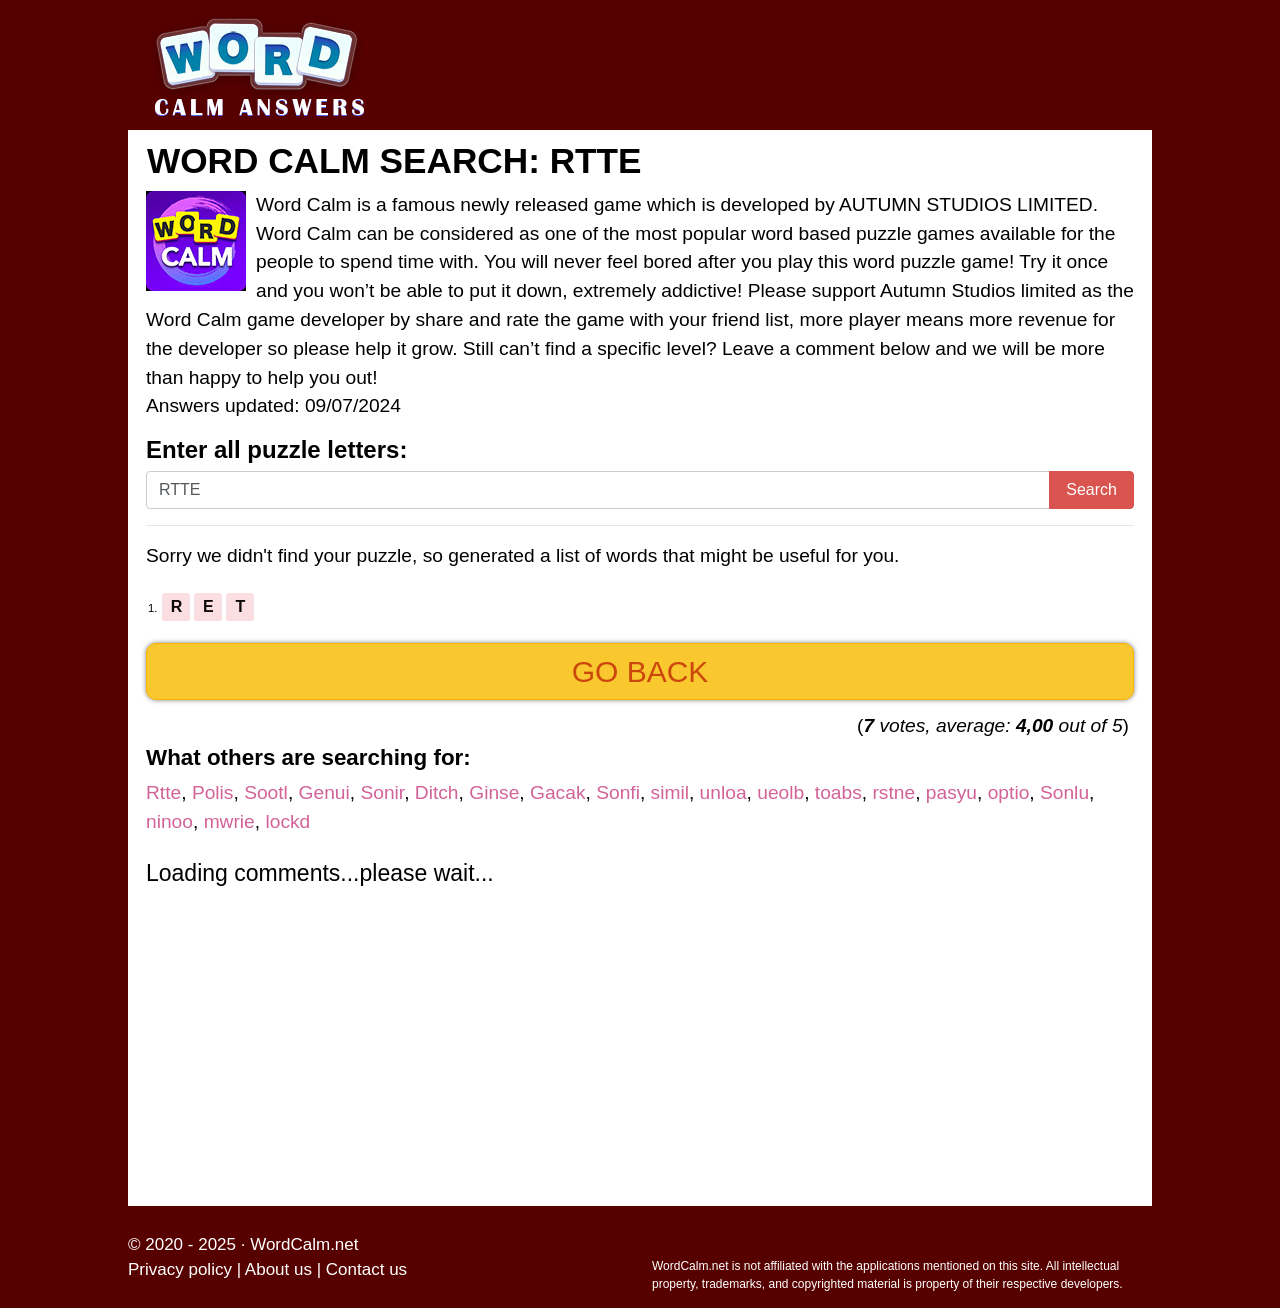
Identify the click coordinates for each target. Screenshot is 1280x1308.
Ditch (437, 792)
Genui (324, 792)
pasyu (951, 792)
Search (1091, 489)
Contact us (366, 1269)
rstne (893, 792)
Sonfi (618, 792)
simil (670, 792)
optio (1009, 792)
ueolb (780, 792)
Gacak (557, 792)
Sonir (382, 792)
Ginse (494, 792)
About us (278, 1269)
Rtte (163, 792)
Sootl (266, 792)
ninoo (169, 821)
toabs (838, 792)
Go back (640, 671)
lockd (287, 821)
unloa (723, 792)
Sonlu (1064, 792)
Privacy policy (180, 1269)
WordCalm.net (304, 1244)
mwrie (229, 821)
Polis (213, 792)
